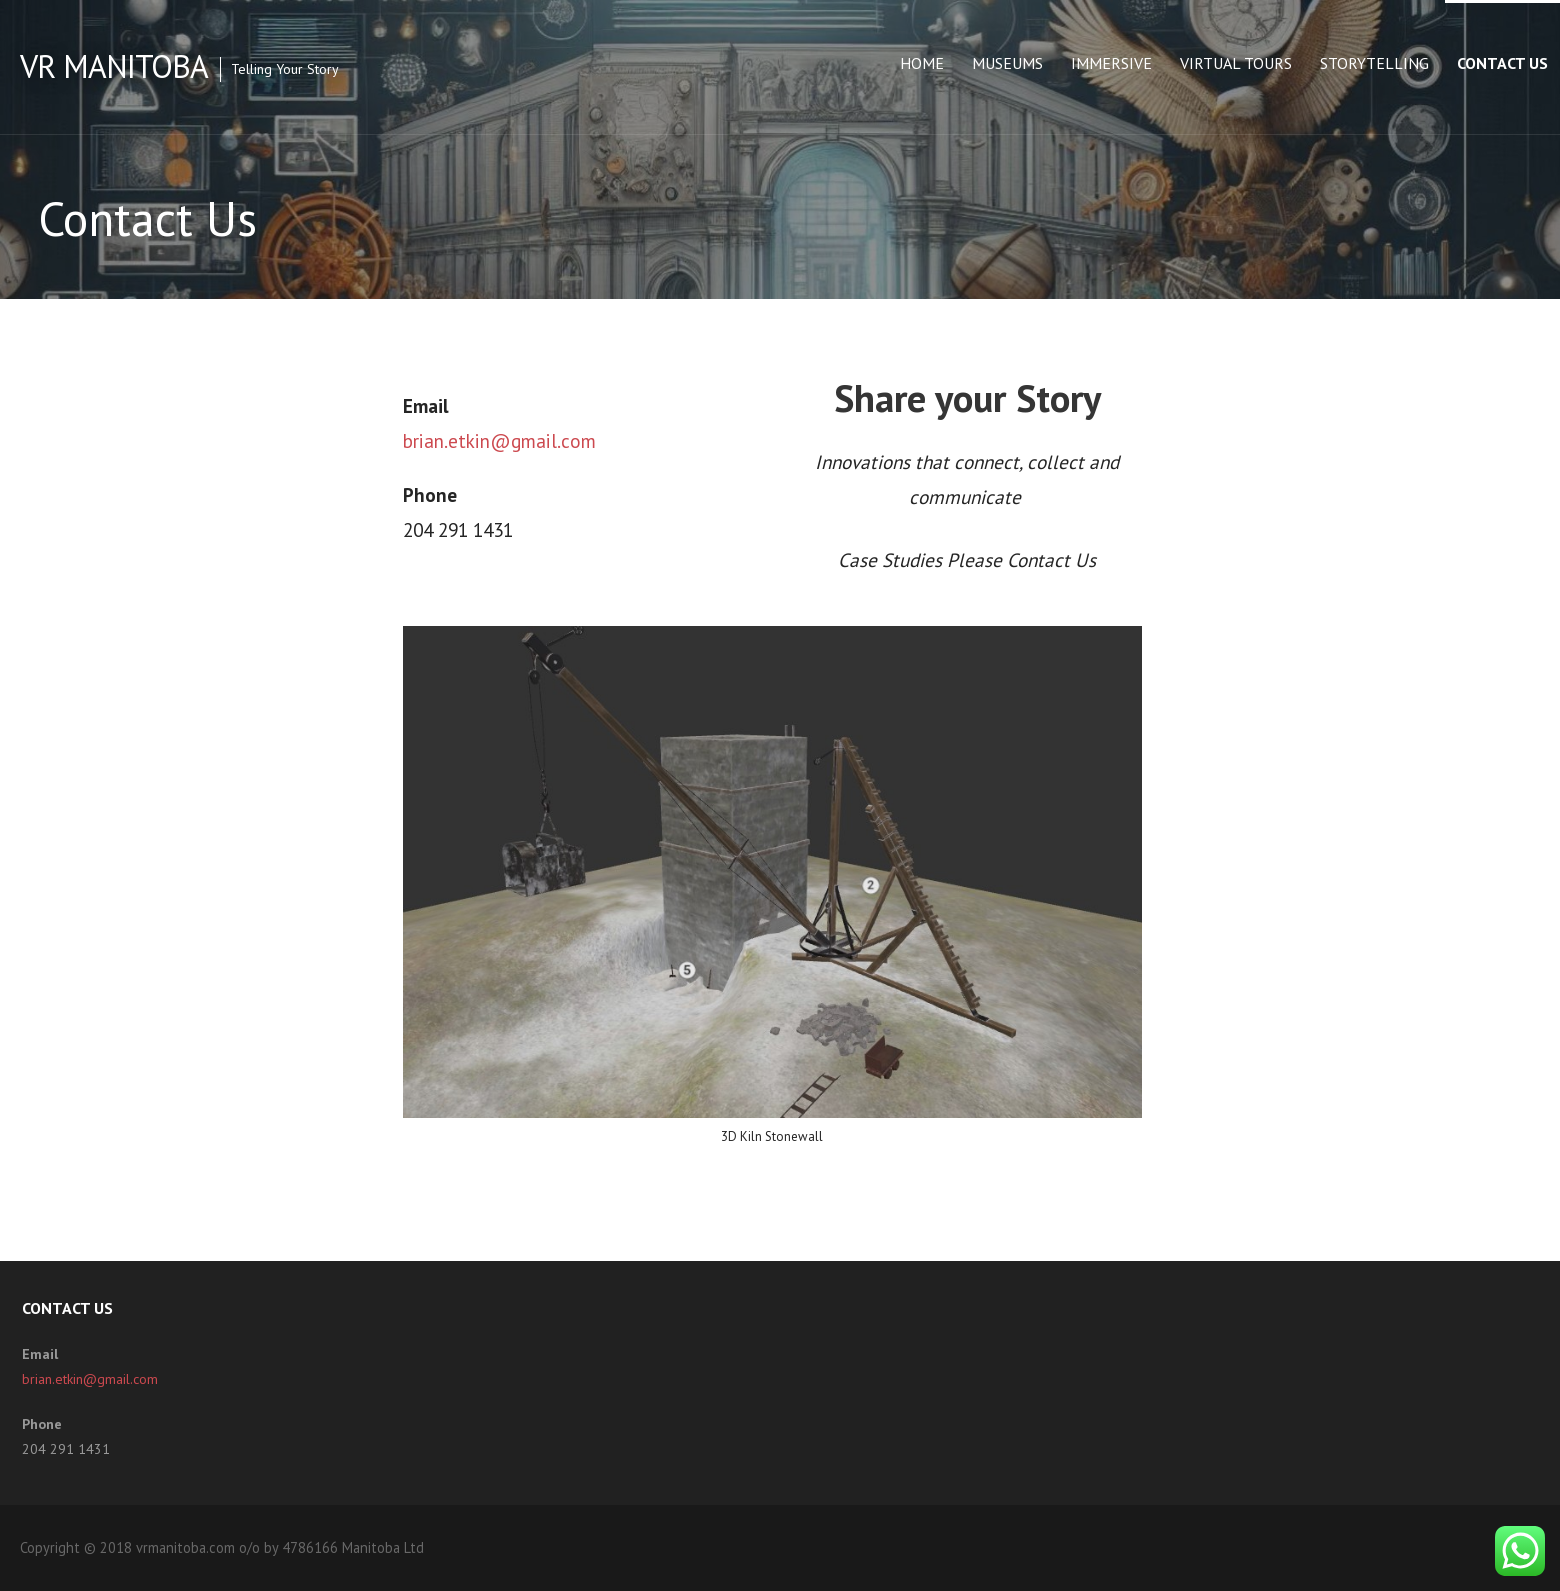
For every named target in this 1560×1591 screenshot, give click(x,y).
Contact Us (1502, 63)
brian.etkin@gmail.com (499, 440)
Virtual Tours (1236, 63)
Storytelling (1374, 63)
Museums (1007, 63)
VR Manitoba (114, 66)
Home (922, 63)
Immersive (1111, 63)
